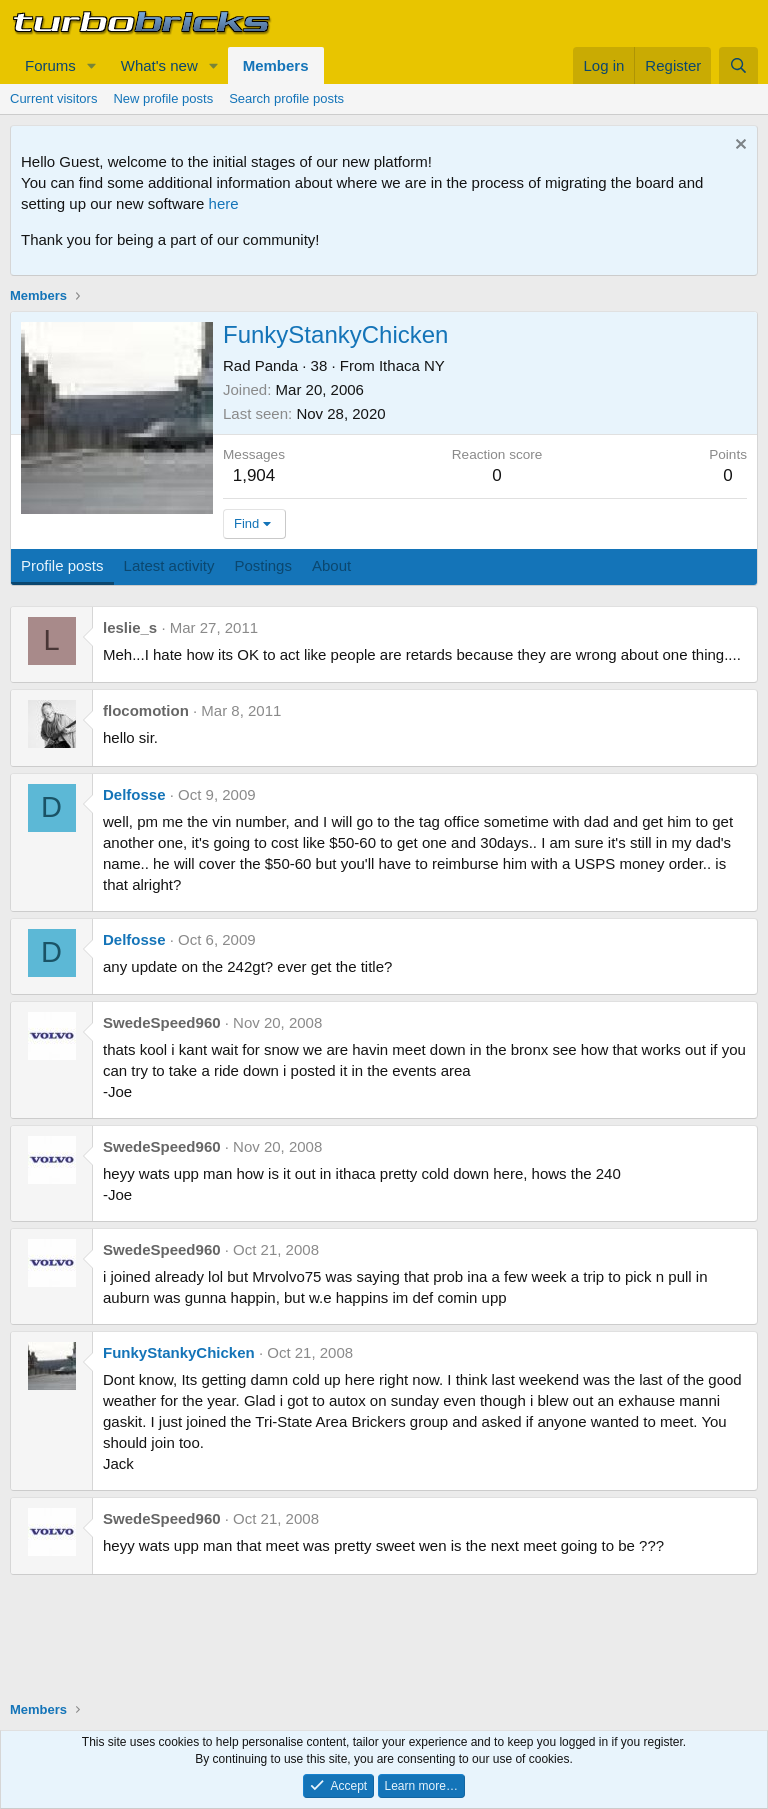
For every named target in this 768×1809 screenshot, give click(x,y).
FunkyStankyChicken (179, 1352)
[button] (92, 65)
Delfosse (134, 794)
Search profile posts (286, 98)
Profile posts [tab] (62, 565)
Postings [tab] (263, 565)
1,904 (254, 475)
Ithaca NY (412, 365)
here (224, 203)
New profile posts (163, 98)
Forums (50, 65)
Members (276, 65)
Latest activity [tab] (169, 565)
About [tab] (331, 565)
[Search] (738, 65)
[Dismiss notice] (738, 146)
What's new (159, 65)
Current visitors (53, 98)
